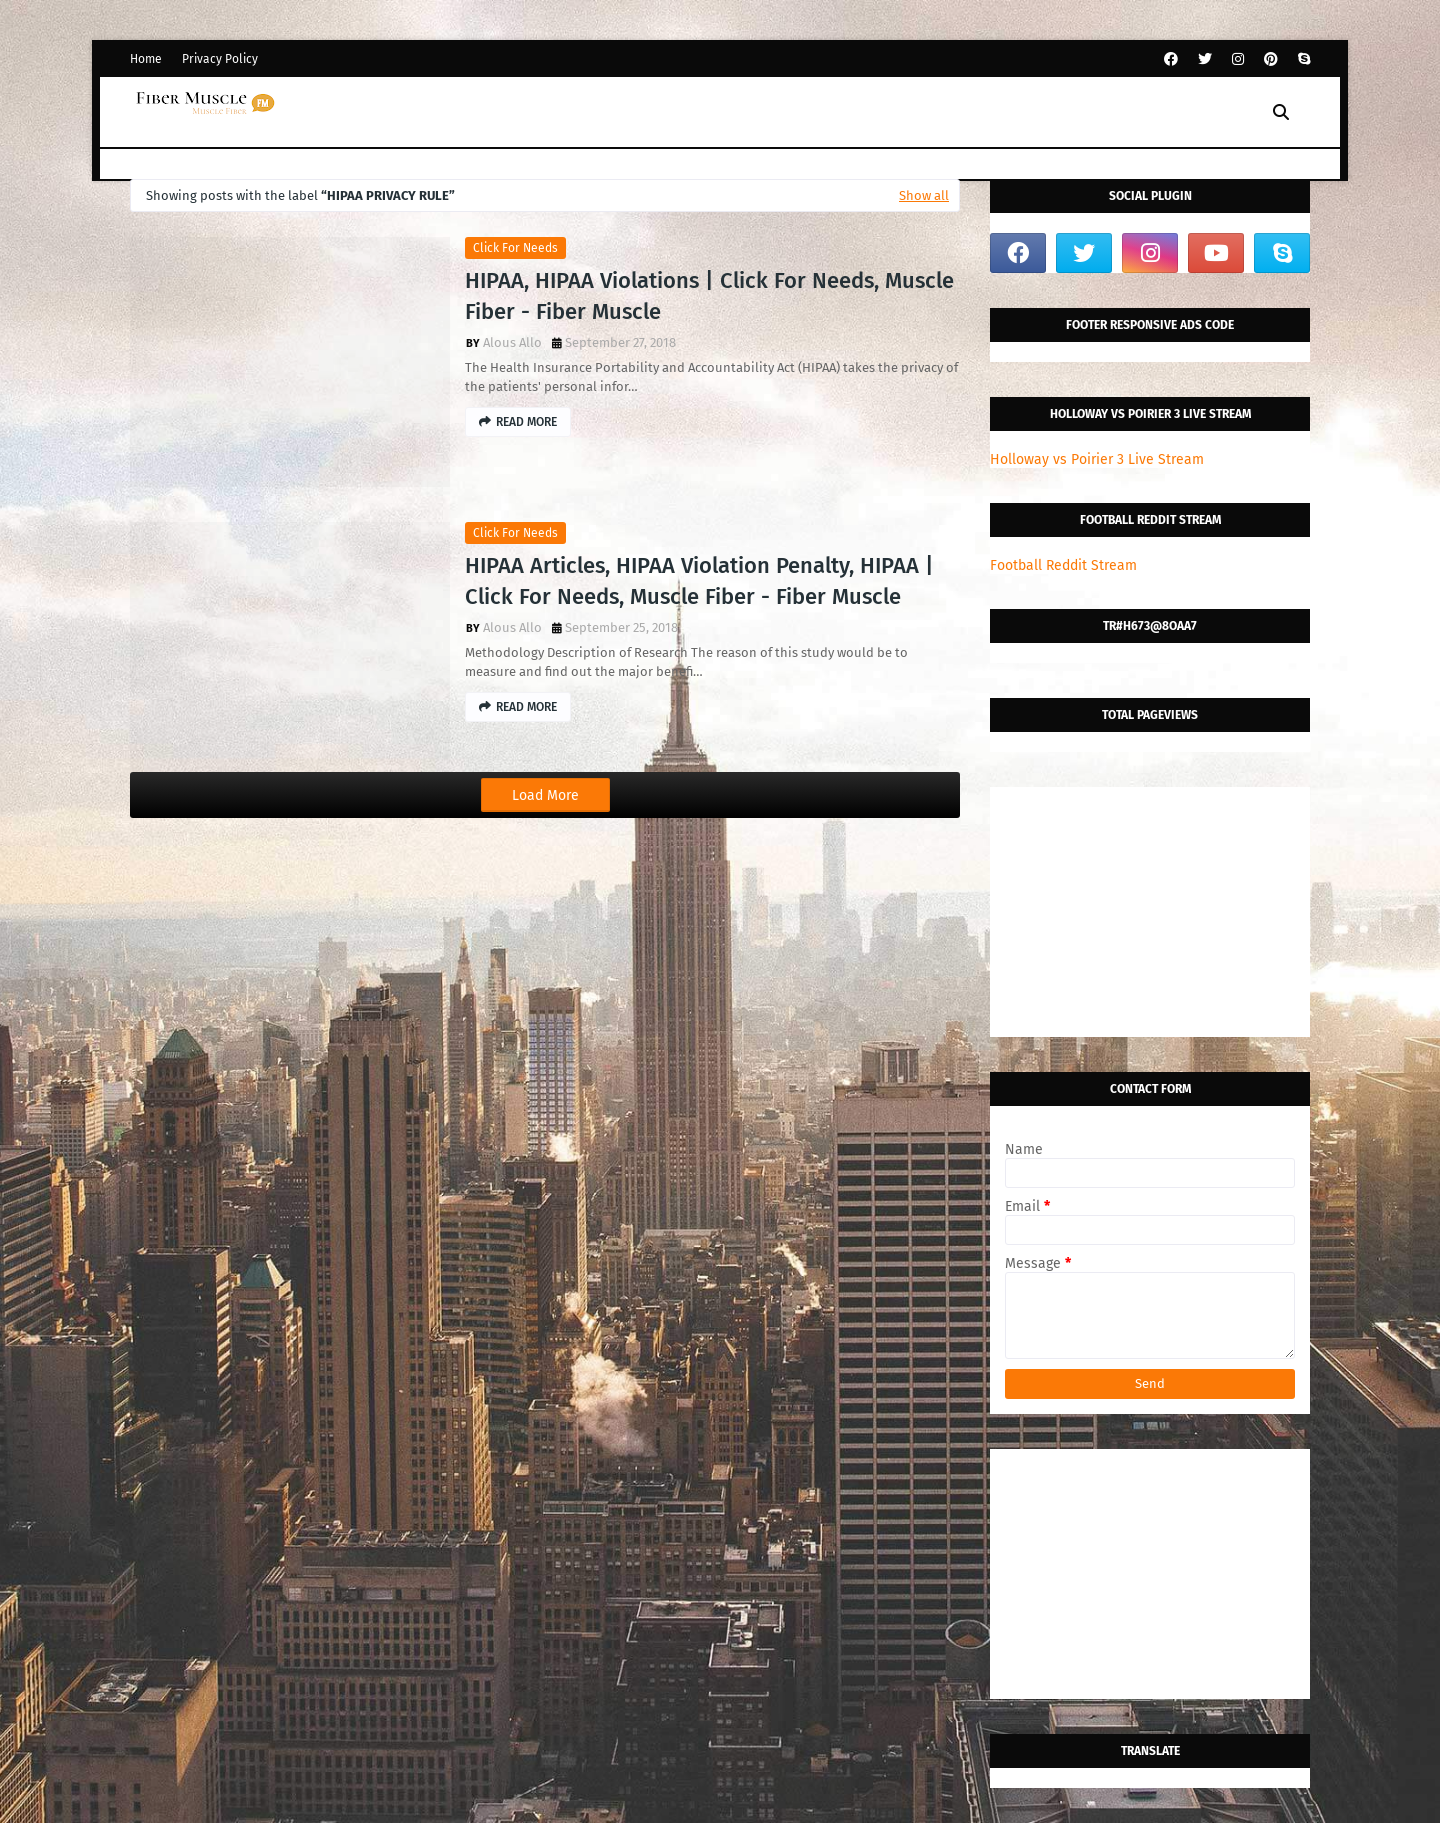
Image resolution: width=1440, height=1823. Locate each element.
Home (146, 59)
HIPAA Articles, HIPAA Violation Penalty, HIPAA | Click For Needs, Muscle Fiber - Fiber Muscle (699, 581)
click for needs (515, 248)
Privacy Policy (220, 59)
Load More (545, 795)
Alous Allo (512, 342)
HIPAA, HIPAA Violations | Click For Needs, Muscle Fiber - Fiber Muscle (709, 296)
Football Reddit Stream (1063, 565)
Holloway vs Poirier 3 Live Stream (1097, 459)
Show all (924, 195)
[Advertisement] (1150, 912)
